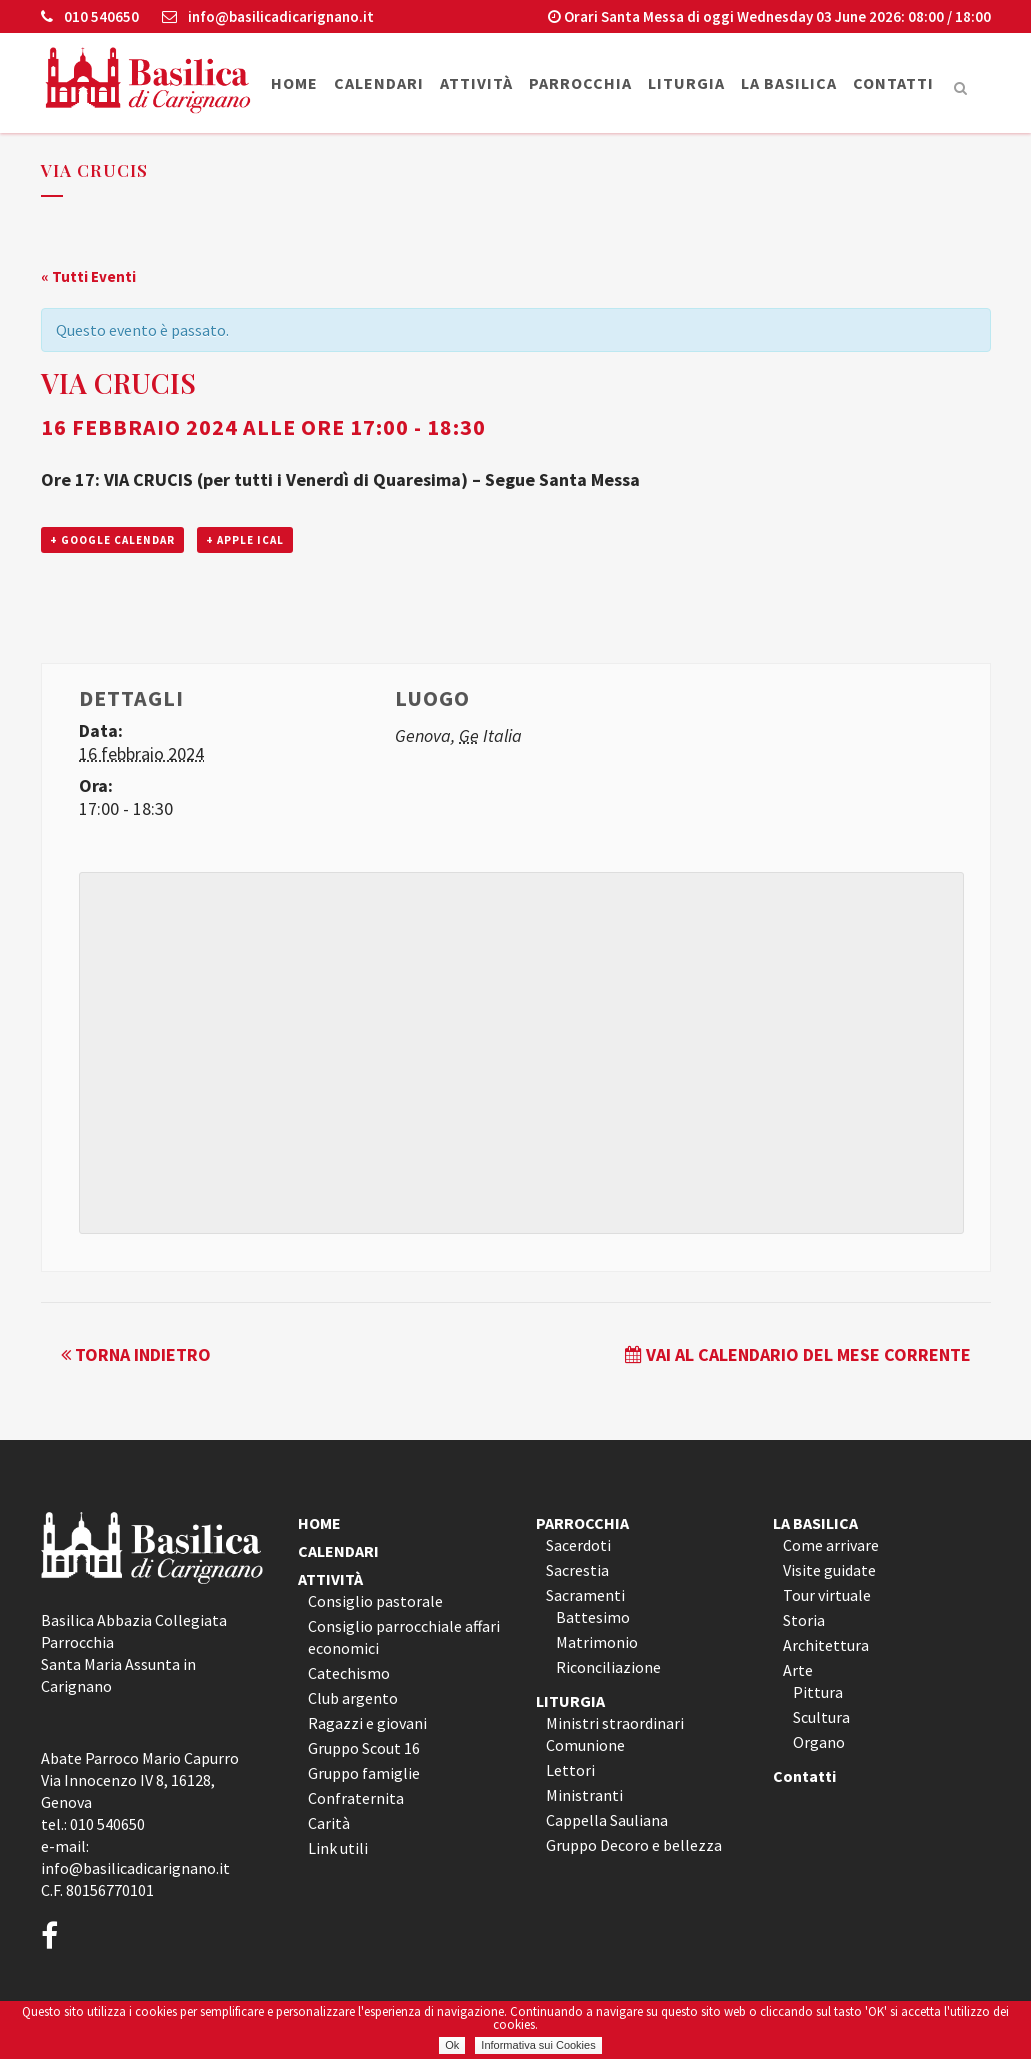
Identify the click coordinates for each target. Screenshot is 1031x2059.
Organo (819, 1742)
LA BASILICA (815, 1523)
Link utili (338, 1848)
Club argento (353, 1698)
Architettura (826, 1645)
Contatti (804, 1776)
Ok (452, 2045)
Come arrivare (831, 1545)
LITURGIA (570, 1701)
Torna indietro (136, 1354)
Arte (798, 1670)
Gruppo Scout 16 (364, 1748)
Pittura (818, 1692)
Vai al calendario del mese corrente (798, 1354)
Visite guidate (829, 1570)
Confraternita (356, 1798)
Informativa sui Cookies (538, 2045)
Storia (804, 1620)
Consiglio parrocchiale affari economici (404, 1637)
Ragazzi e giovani (367, 1723)
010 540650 (90, 16)
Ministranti (584, 1795)
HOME (319, 1523)
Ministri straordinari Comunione (615, 1734)
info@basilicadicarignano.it (268, 16)
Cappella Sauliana (607, 1820)
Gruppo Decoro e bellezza (634, 1845)
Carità (329, 1823)
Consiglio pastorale (375, 1601)
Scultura (821, 1717)
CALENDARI (338, 1551)
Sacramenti (585, 1595)
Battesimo (593, 1617)
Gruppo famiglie (364, 1773)
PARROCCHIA (582, 1523)
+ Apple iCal (245, 540)
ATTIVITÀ (330, 1579)
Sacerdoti (578, 1545)
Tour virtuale (827, 1595)
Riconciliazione (608, 1667)
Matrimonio (597, 1642)
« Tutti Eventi (88, 276)
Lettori (570, 1770)
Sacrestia (577, 1570)
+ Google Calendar (112, 540)
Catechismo (349, 1673)
